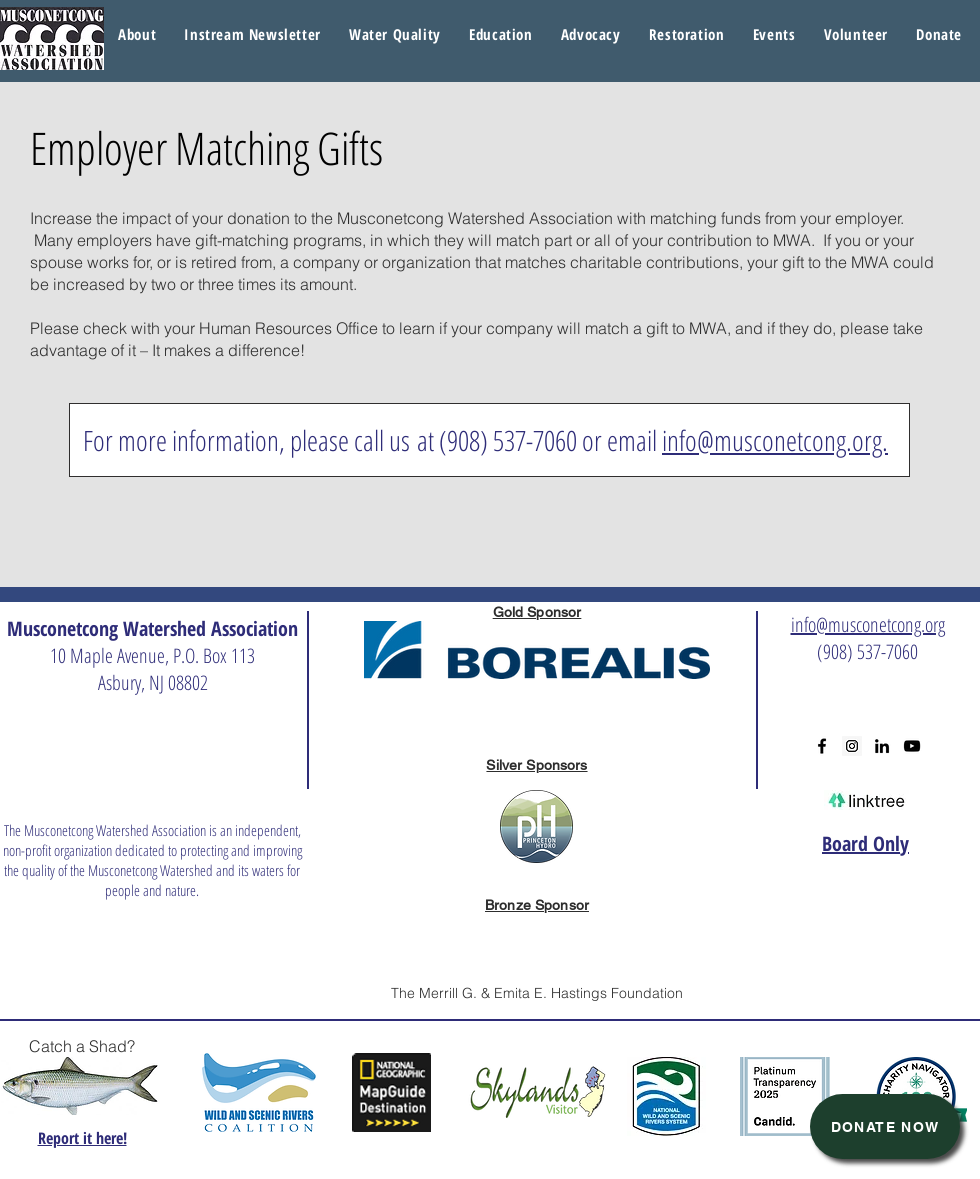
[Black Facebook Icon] (822, 746)
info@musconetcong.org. (775, 440)
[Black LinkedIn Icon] (882, 746)
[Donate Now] (885, 1126)
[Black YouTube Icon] (912, 746)
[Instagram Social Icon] (852, 746)
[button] (395, 35)
